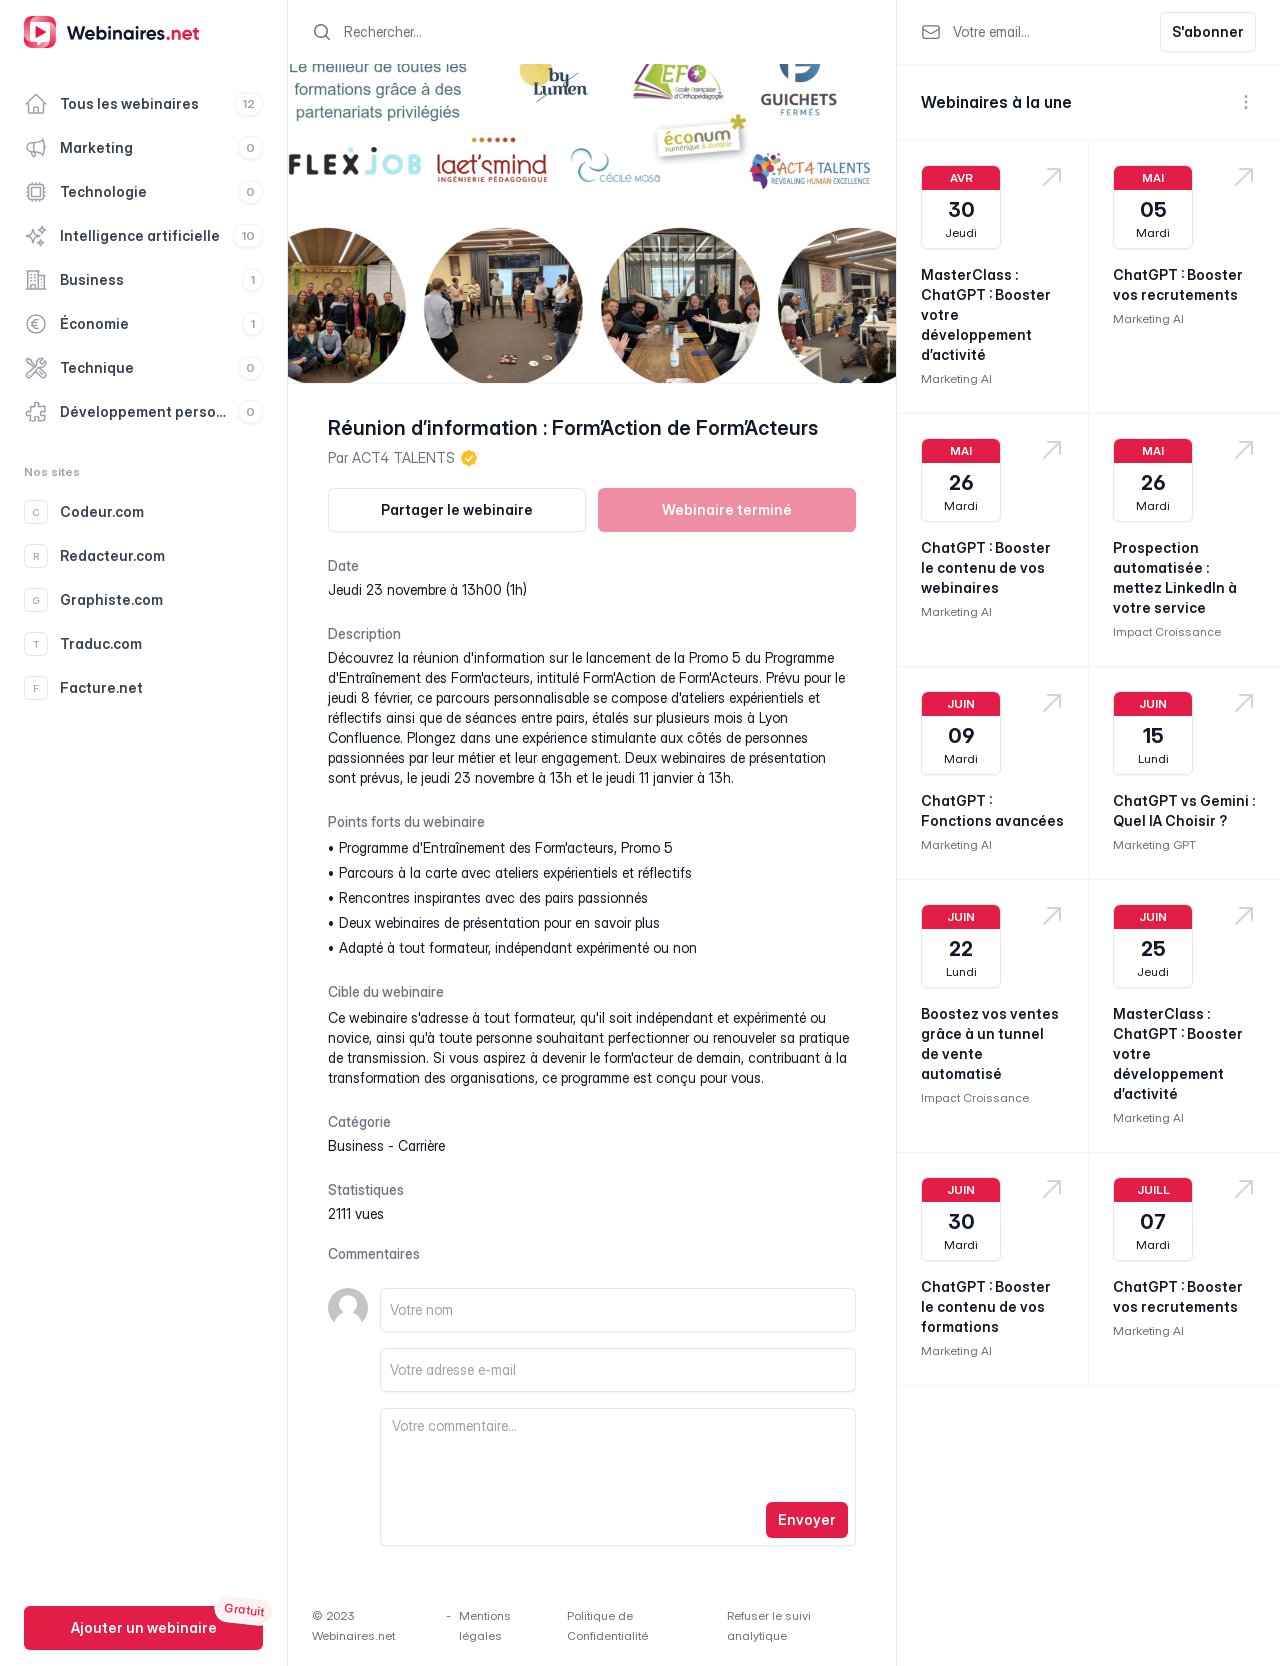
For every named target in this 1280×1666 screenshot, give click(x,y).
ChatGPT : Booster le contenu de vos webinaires (986, 567)
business (356, 1145)
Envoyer (807, 1519)
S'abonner (1208, 31)
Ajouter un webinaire (144, 1627)
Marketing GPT (1154, 844)
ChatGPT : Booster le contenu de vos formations (986, 1306)
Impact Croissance (1167, 631)
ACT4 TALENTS (403, 457)
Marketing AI (956, 378)
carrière (421, 1145)
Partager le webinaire (457, 509)
